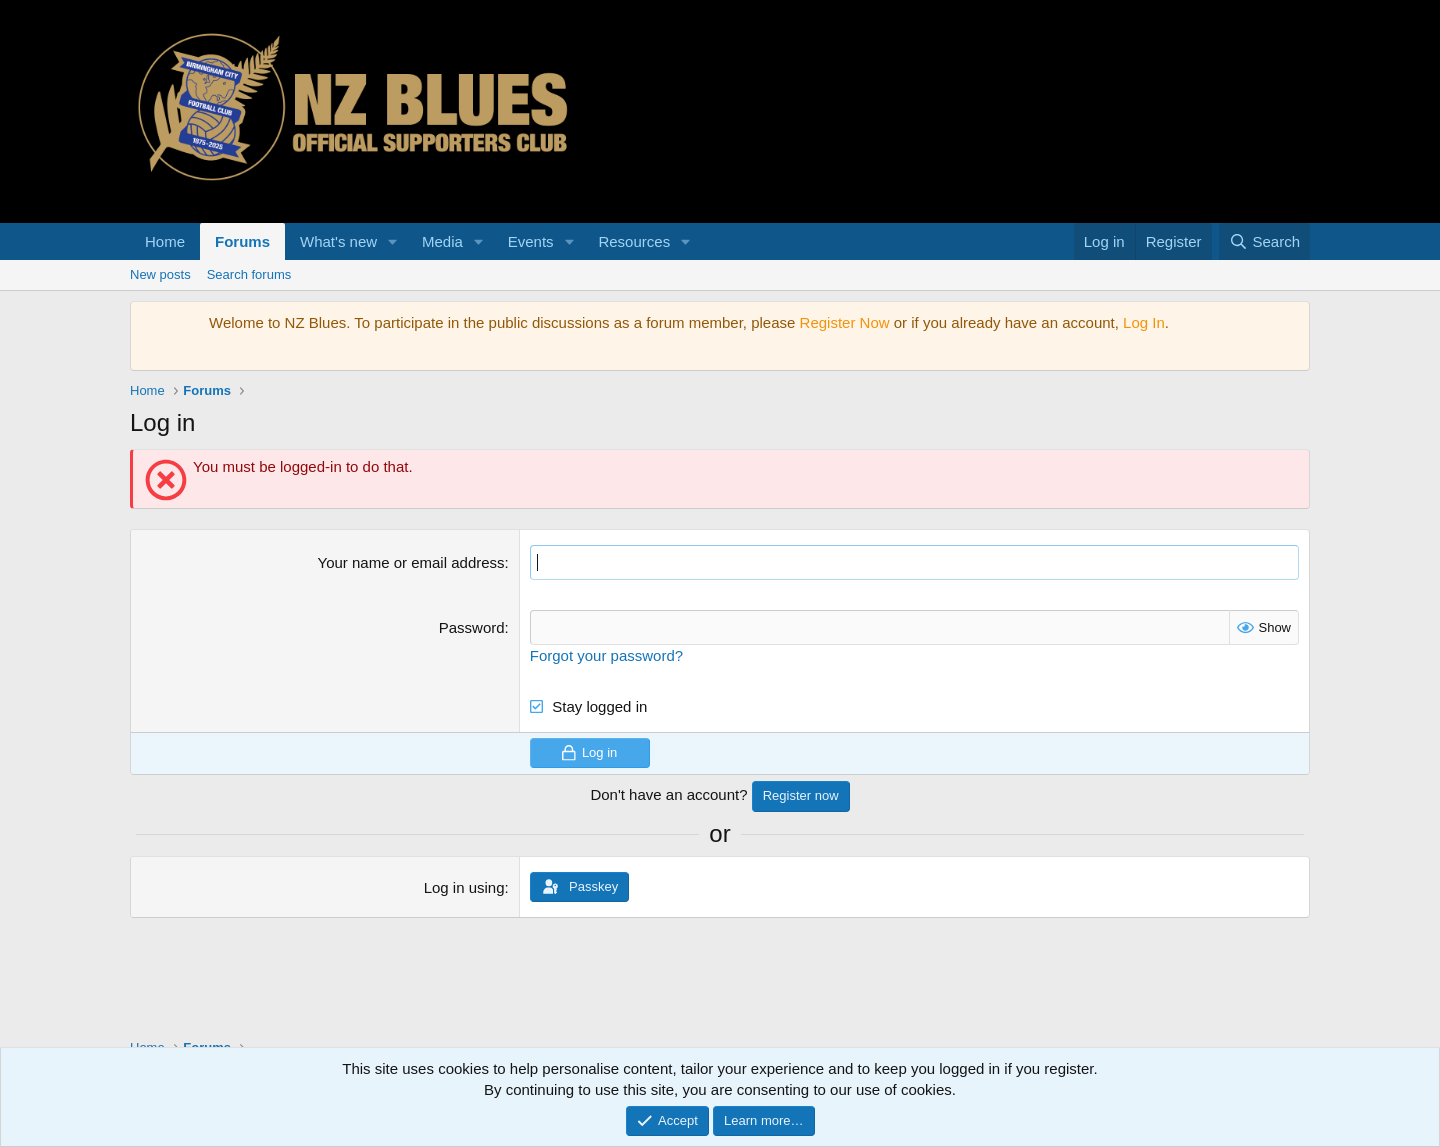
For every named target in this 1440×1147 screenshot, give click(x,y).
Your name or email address (411, 562)
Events (531, 241)
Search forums (249, 274)
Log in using (464, 887)
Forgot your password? (606, 655)
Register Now (845, 322)
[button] (393, 241)
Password (472, 627)
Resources (634, 241)
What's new (338, 241)
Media (442, 241)
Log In (1144, 322)
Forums (242, 241)
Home (165, 241)
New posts (160, 274)
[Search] (1264, 241)
